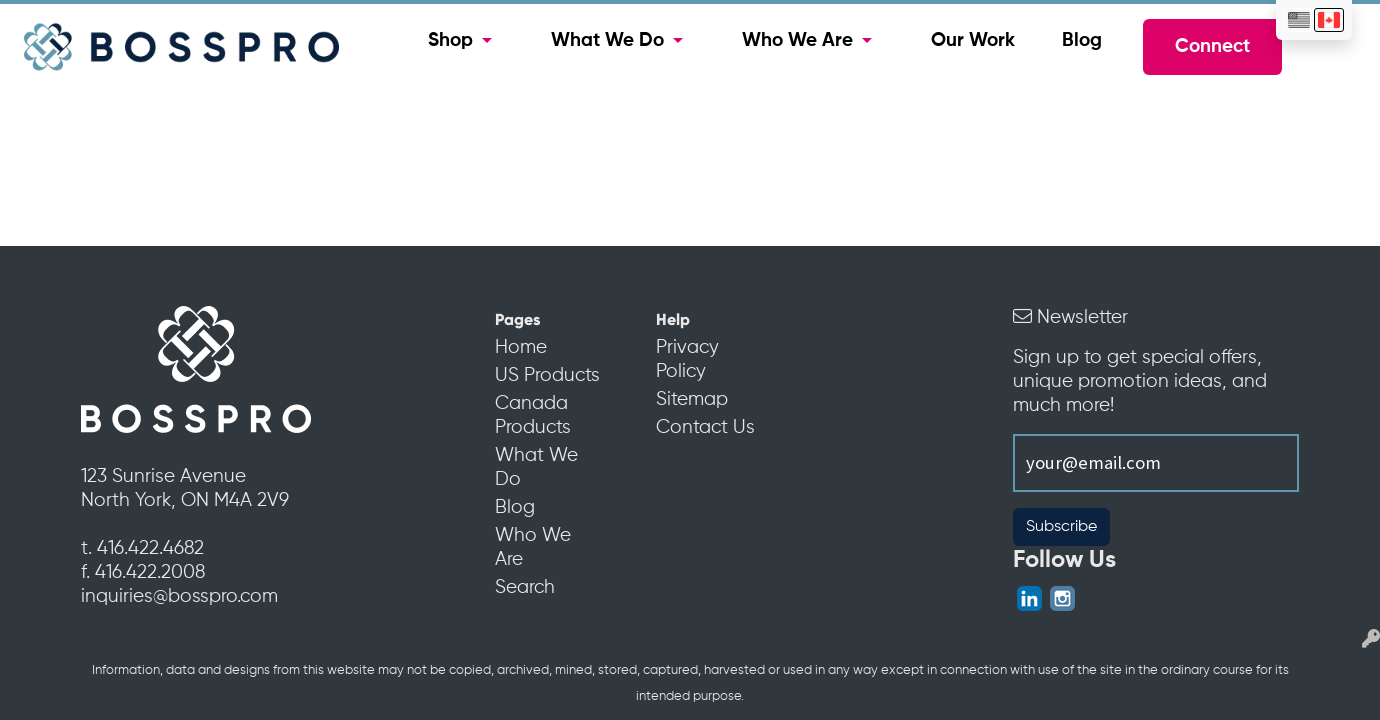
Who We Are (797, 41)
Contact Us (705, 428)
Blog (1082, 41)
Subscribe (1061, 527)
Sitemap (692, 400)
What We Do (607, 41)
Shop (450, 41)
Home (521, 348)
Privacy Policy (687, 360)
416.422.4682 (150, 549)
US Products (547, 376)
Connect (1212, 47)
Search (525, 588)
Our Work (973, 41)
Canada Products (533, 416)
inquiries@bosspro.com (179, 597)
